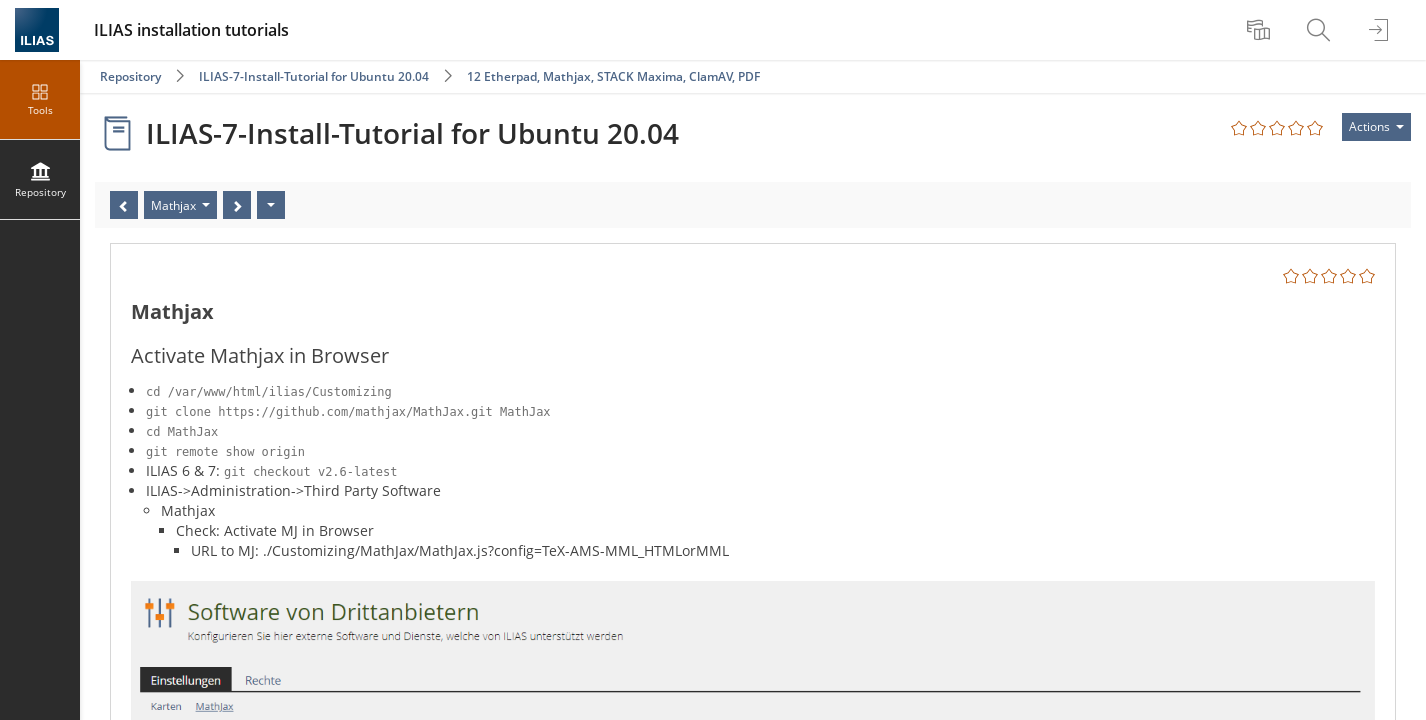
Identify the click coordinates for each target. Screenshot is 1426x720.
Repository (130, 76)
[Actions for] (1376, 127)
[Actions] (271, 205)
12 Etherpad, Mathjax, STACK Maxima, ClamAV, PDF (613, 76)
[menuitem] (1261, 30)
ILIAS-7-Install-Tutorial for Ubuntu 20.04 (314, 76)
